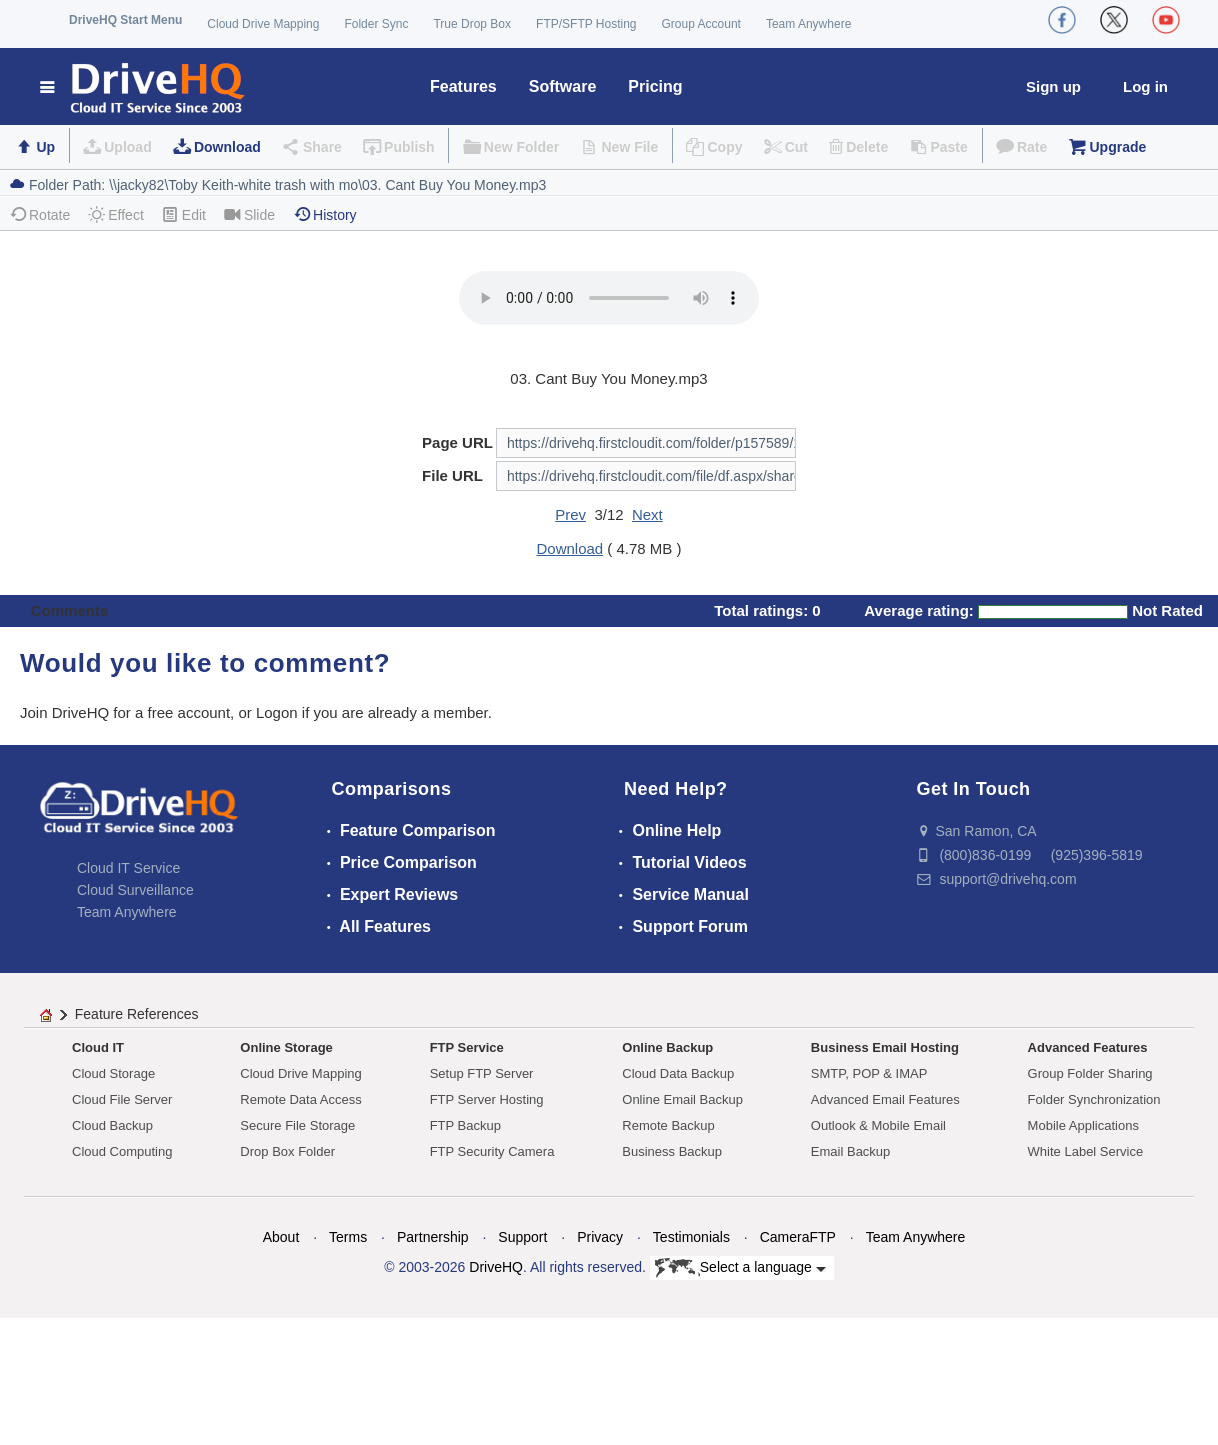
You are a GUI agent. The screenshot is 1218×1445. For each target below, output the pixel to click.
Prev (570, 514)
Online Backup (667, 1047)
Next (647, 514)
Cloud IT (98, 1047)
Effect (116, 214)
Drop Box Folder (287, 1151)
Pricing (655, 86)
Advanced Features (1088, 1047)
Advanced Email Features (885, 1099)
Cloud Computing (122, 1151)
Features (463, 86)
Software (563, 86)
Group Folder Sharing (1090, 1073)
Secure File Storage (297, 1125)
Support (522, 1237)
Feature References (137, 1014)
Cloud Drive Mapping (263, 24)
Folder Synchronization (1094, 1099)
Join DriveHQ (66, 712)
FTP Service (467, 1047)
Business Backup (672, 1151)
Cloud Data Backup (678, 1073)
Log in (1145, 86)
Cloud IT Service (128, 868)
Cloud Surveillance (135, 890)
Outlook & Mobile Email (878, 1125)
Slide (249, 214)
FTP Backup (465, 1125)
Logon (277, 712)
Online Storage (286, 1047)
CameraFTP (798, 1237)
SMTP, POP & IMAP (869, 1073)
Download (227, 147)
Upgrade (1117, 147)
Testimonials (691, 1237)
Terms (348, 1237)
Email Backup (850, 1151)
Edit (184, 214)
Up (45, 147)
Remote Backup (668, 1125)
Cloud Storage (113, 1073)
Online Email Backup (682, 1099)
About (281, 1237)
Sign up (1053, 86)
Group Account (701, 24)
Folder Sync (376, 24)
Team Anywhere (808, 24)
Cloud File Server (122, 1099)
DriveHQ (496, 1267)
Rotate (39, 214)
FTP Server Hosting (487, 1099)
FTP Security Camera (492, 1151)
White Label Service (1086, 1151)
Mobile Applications (1083, 1125)
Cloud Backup (112, 1125)
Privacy (600, 1237)
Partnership (433, 1237)
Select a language (740, 1268)
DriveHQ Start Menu (125, 20)
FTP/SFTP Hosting (586, 24)
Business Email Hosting (885, 1047)
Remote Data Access (300, 1099)
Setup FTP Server (482, 1073)
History (325, 214)
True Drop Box (472, 24)
